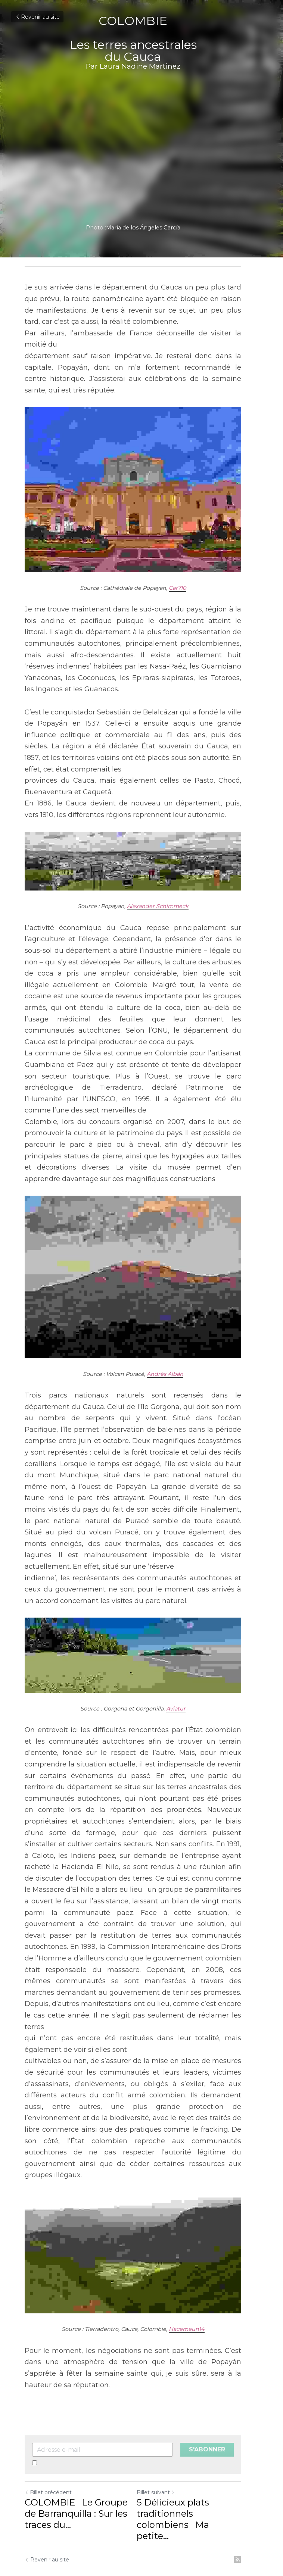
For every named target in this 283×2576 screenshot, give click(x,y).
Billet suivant (164, 2435)
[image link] (141, 2202)
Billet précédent (48, 2435)
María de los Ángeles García (152, 227)
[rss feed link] (254, 2491)
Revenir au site (37, 16)
